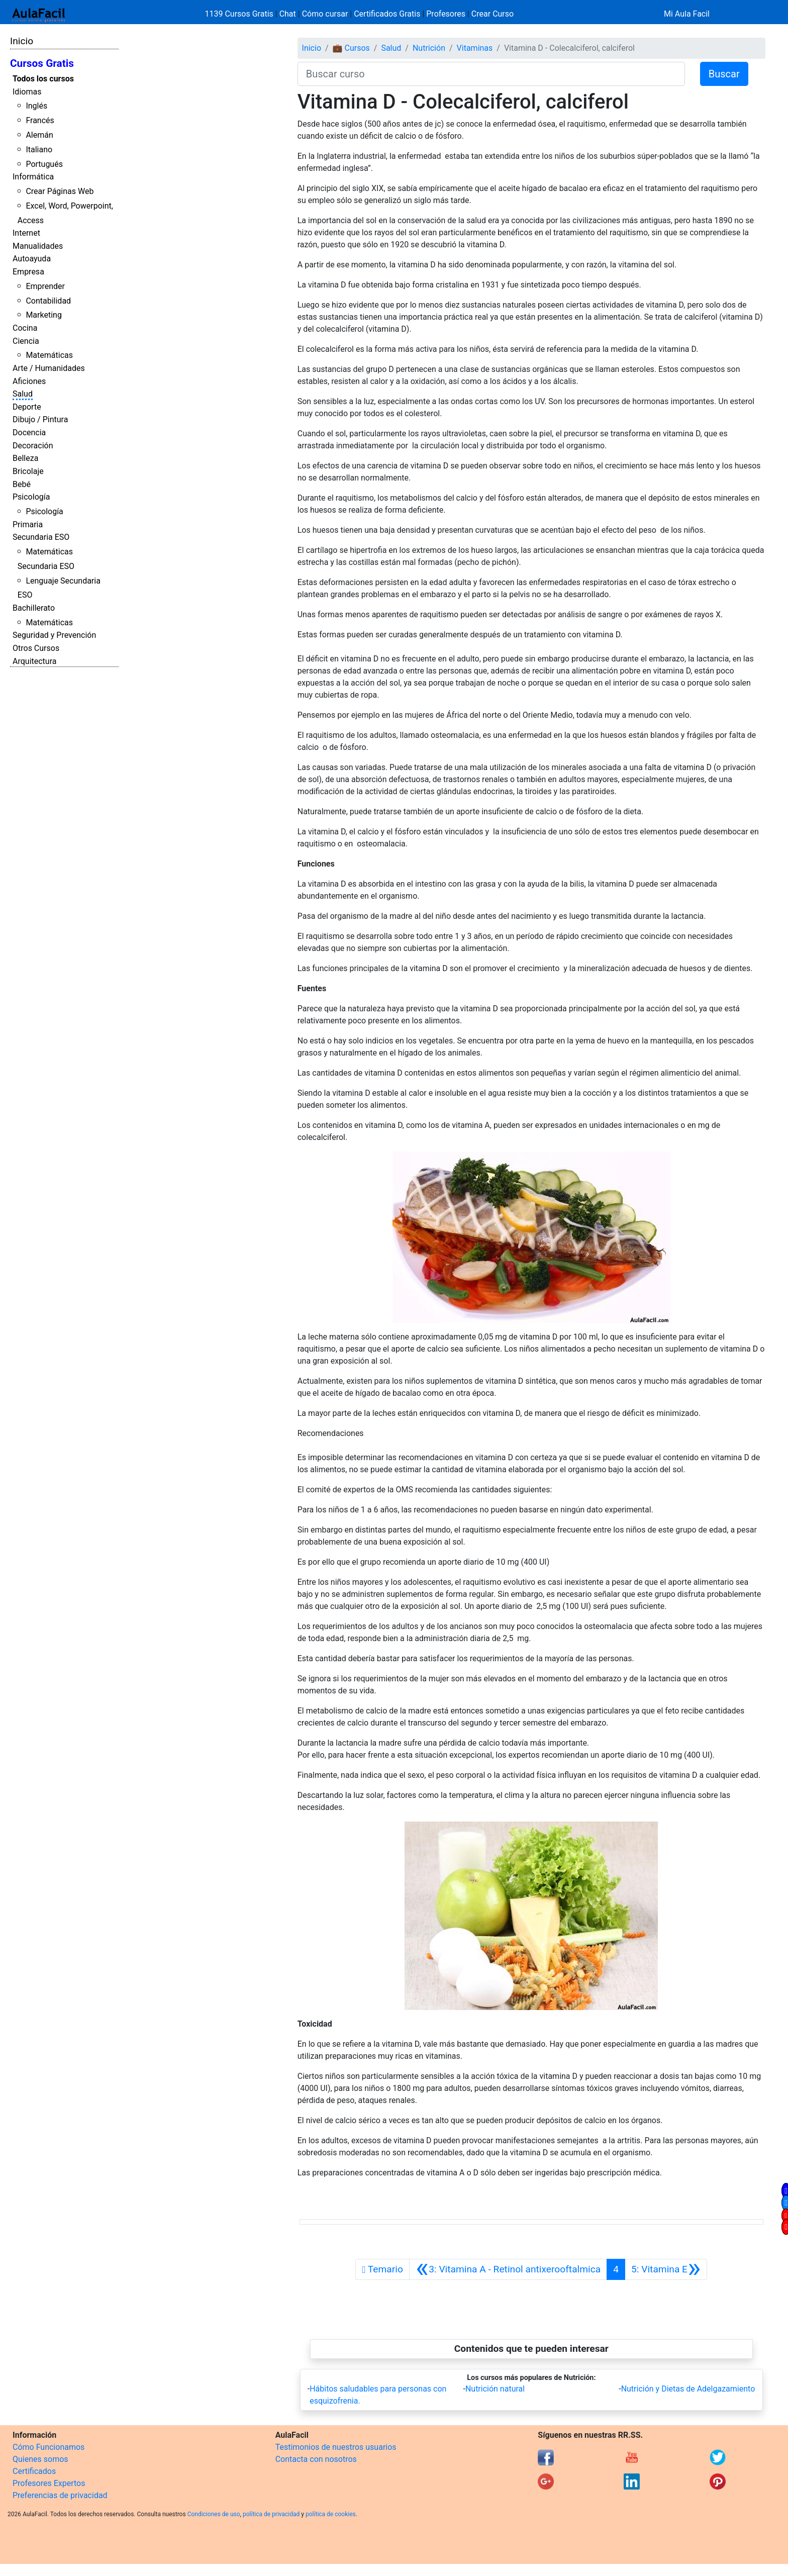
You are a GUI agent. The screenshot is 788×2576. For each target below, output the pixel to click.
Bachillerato (34, 608)
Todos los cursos (43, 78)
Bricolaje (28, 471)
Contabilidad (48, 301)
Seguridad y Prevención (54, 635)
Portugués (44, 164)
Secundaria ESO (41, 537)
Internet (26, 233)
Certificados (34, 2471)
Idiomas (27, 92)
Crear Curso (492, 14)
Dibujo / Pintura (40, 419)
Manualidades (38, 246)
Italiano (39, 149)
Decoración (33, 445)
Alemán (39, 135)
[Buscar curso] (491, 74)
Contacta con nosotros (316, 2459)
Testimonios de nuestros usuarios (336, 2447)
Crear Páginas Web (59, 191)
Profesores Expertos (49, 2483)
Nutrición (429, 48)
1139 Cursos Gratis (240, 14)
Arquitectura (34, 661)
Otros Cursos (36, 648)
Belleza (25, 458)
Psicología (31, 497)
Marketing (43, 315)
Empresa (28, 271)
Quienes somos (40, 2459)
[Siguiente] (666, 2269)
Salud (23, 394)
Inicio (21, 41)
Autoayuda (32, 258)
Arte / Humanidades (49, 368)
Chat (287, 14)
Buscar (724, 74)
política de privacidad (271, 2514)
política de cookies (331, 2514)
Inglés (36, 106)
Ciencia (26, 341)
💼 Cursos (351, 48)
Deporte (27, 407)
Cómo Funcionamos (48, 2447)
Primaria (28, 524)
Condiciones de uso (213, 2514)
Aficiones (29, 381)
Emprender (45, 286)
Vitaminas (475, 48)
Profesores (445, 14)
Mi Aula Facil (687, 14)
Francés (40, 120)
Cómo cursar (325, 14)
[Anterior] (508, 2269)
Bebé (22, 484)
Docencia (29, 432)
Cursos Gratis (42, 63)
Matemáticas (49, 355)
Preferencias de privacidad (60, 2495)
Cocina (25, 328)
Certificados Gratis (387, 14)
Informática (33, 176)
